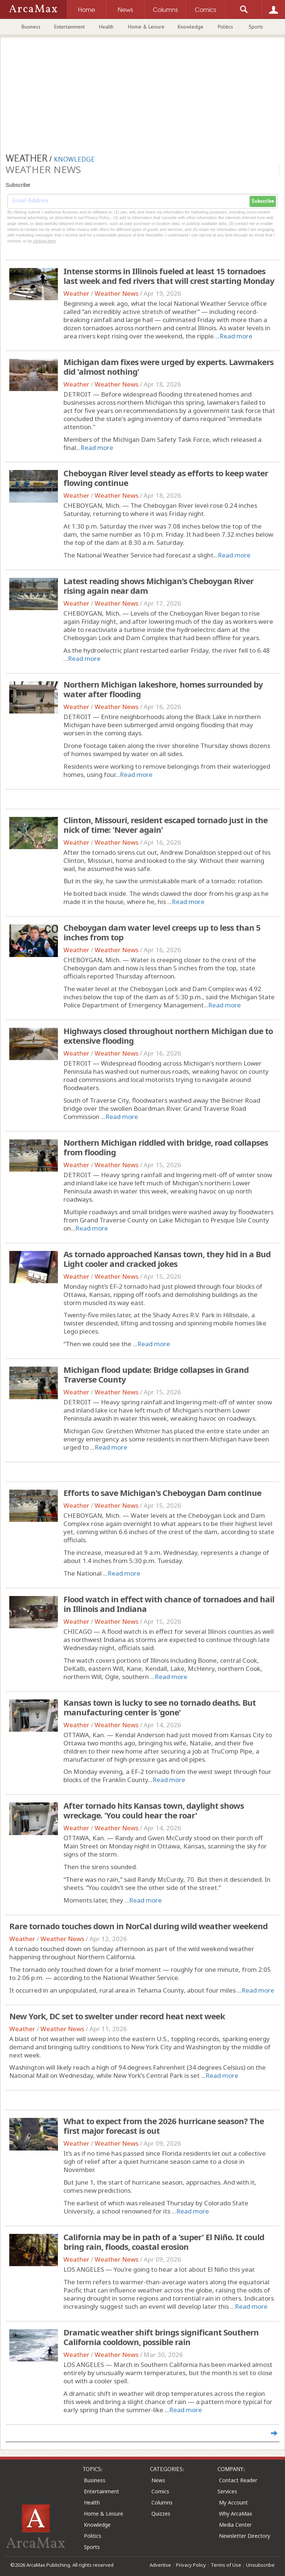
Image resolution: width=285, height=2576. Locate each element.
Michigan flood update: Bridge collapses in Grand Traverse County (156, 1374)
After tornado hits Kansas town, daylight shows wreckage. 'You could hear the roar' (153, 1810)
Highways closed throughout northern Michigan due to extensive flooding (168, 1035)
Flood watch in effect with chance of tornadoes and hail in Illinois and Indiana (168, 1603)
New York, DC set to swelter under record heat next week (117, 2016)
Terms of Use (226, 2565)
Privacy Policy (191, 2565)
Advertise (160, 2565)
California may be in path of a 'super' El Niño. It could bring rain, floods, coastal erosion (163, 2241)
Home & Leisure (146, 26)
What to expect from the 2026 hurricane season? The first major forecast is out (163, 2125)
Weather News (116, 293)
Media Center (235, 2524)
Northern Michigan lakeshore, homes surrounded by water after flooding (163, 689)
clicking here (44, 241)
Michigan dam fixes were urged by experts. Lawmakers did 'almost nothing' (168, 366)
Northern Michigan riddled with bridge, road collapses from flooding (165, 1147)
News (158, 2480)
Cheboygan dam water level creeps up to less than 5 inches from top (162, 932)
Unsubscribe (260, 2565)
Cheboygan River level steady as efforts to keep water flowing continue (165, 477)
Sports (256, 26)
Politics (225, 26)
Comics (160, 2491)
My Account (233, 2502)
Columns (162, 2502)
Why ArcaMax (235, 2513)
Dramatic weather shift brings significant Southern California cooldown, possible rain (161, 2337)
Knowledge (190, 26)
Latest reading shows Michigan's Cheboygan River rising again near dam (158, 585)
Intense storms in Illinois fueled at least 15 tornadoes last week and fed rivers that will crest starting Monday (168, 275)
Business (31, 26)
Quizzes (160, 2513)
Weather (76, 293)
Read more (236, 336)
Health (106, 26)
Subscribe (263, 201)
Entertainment (69, 26)
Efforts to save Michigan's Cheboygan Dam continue (162, 1492)
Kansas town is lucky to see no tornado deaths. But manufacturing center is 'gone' (159, 1707)
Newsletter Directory (244, 2535)
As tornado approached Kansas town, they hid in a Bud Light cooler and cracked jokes (167, 1258)
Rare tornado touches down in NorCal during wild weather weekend (138, 1925)
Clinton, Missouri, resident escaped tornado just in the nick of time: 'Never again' (165, 824)
